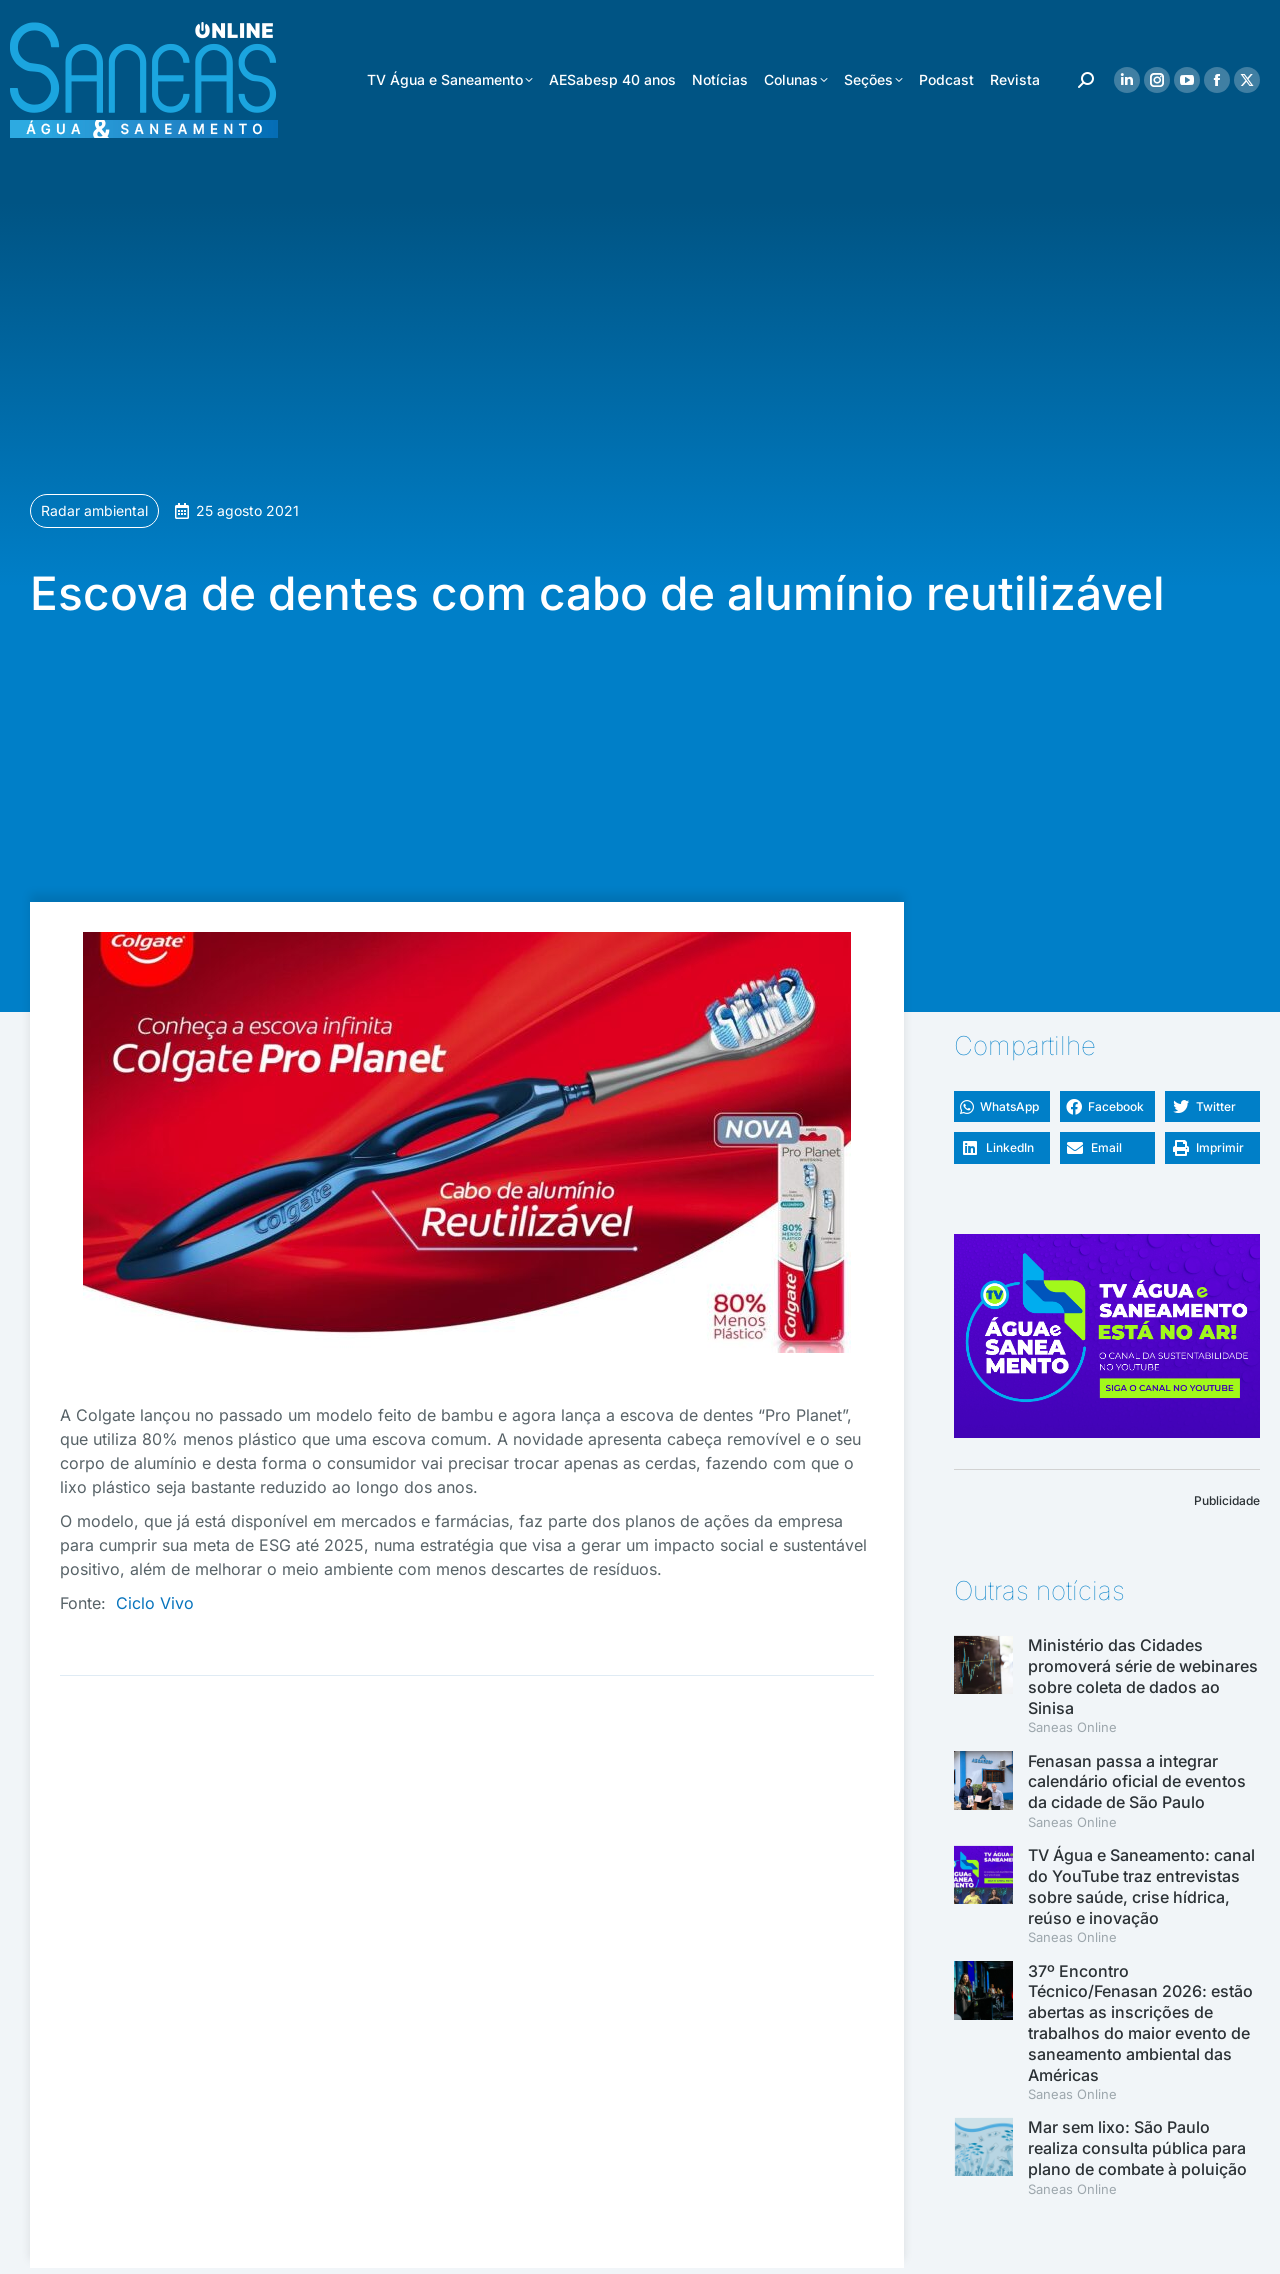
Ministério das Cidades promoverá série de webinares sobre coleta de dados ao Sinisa (1143, 1676)
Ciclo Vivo (155, 1603)
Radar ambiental (94, 510)
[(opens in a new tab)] (983, 1791)
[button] (1001, 1107)
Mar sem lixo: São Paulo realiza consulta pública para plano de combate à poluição (1137, 2148)
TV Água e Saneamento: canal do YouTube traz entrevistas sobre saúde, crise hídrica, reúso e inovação (1141, 1886)
